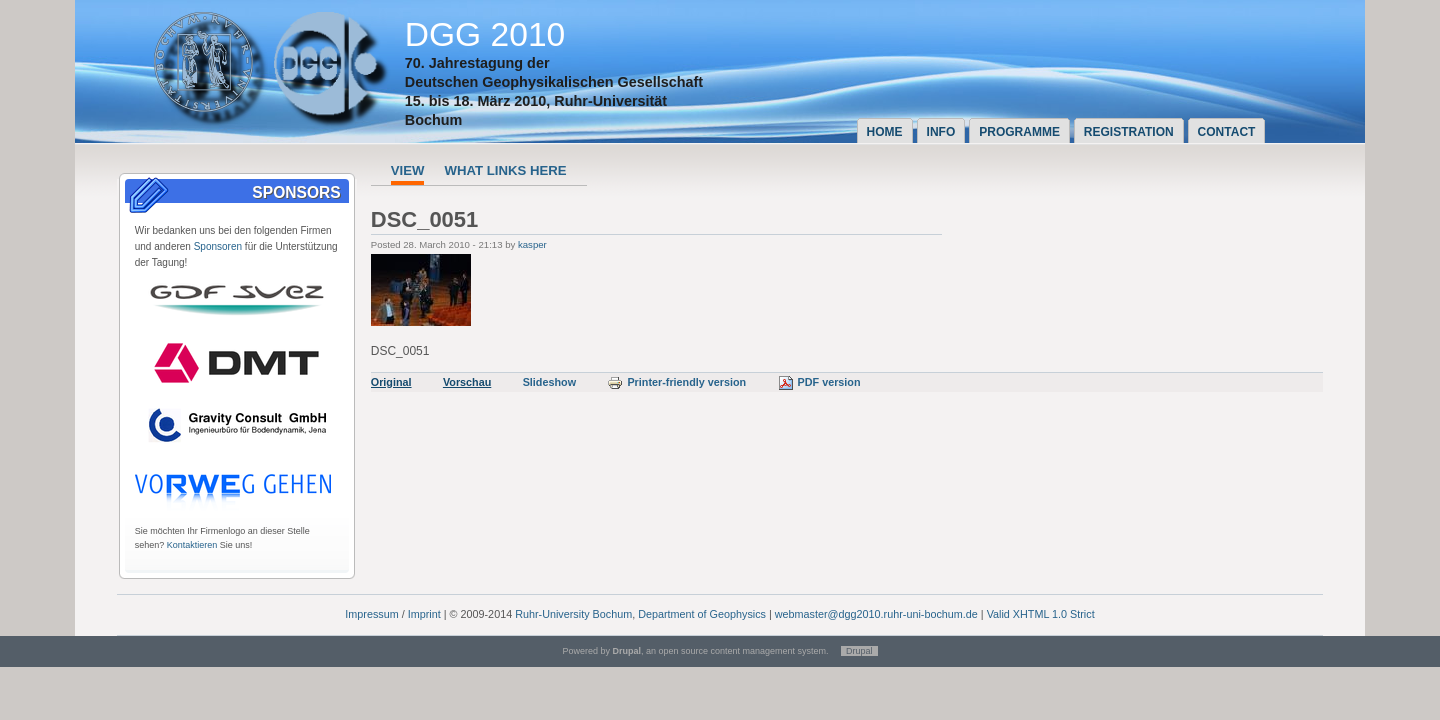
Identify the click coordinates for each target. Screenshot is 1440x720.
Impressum (371, 614)
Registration (1129, 132)
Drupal (859, 651)
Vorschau (467, 382)
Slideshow (549, 382)
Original (391, 382)
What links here (505, 170)
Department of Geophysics (702, 614)
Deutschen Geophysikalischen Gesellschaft (554, 82)
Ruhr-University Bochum (573, 614)
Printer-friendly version (676, 382)
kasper (532, 244)
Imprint (424, 614)
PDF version (819, 382)
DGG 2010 (485, 34)
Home (885, 132)
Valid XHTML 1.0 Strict (1041, 614)
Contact (1227, 132)
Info (941, 132)
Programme (1019, 132)
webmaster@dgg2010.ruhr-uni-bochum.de (876, 614)
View (408, 170)
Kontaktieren (192, 545)
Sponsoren (218, 246)
